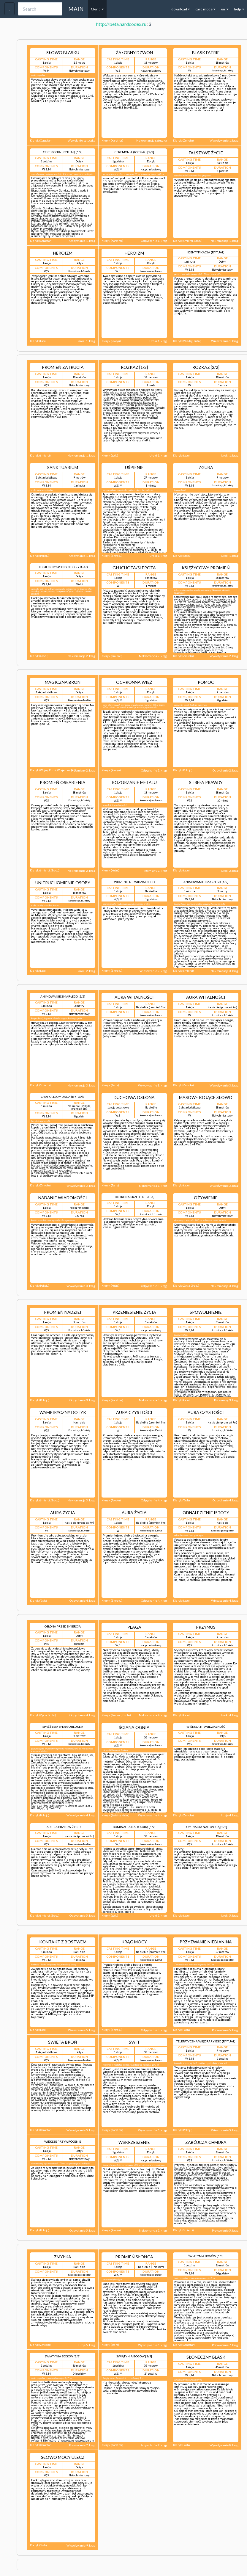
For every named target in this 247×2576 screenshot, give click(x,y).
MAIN (76, 8)
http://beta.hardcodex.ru (121, 24)
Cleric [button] (97, 9)
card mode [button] (205, 9)
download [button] (180, 9)
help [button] (239, 9)
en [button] (225, 9)
